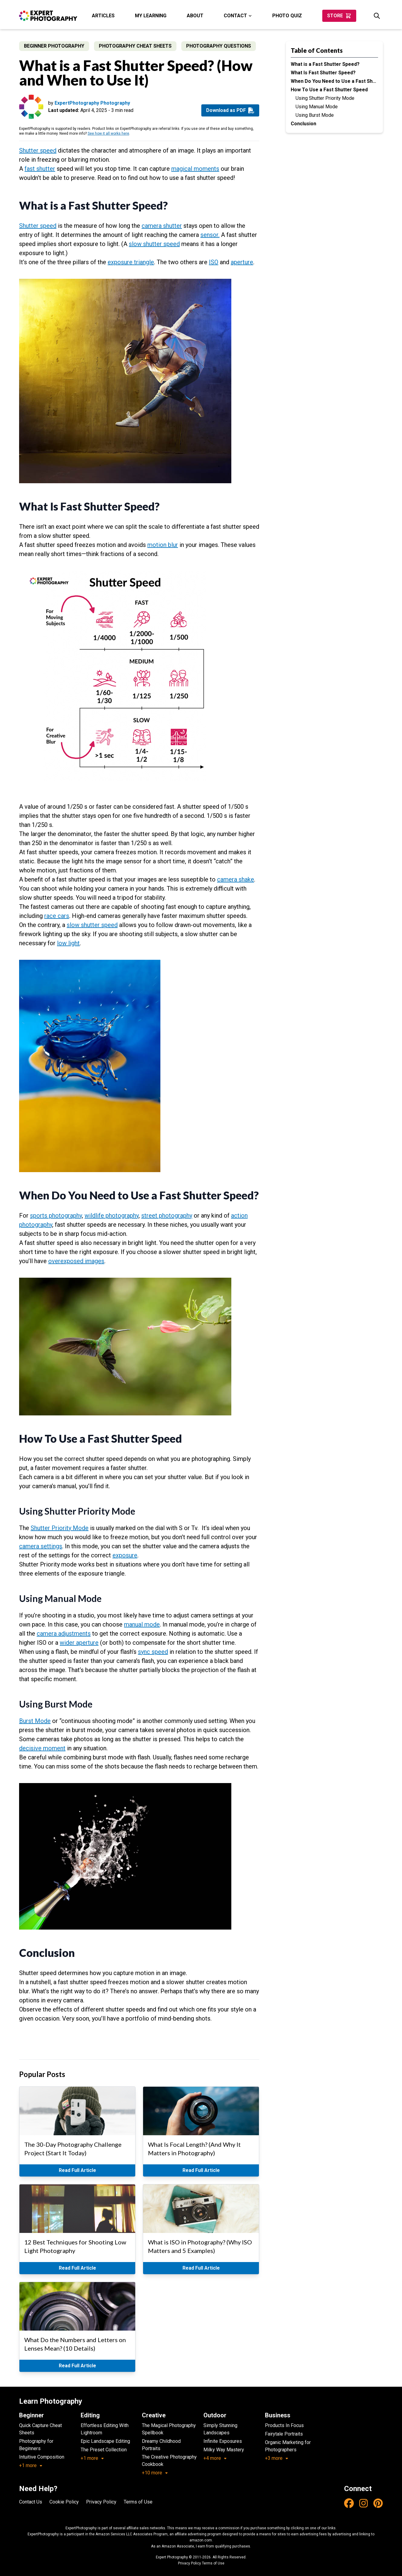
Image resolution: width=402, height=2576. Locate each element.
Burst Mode (35, 1721)
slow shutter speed (154, 244)
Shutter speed (37, 150)
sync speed (153, 1651)
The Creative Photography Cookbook (169, 2460)
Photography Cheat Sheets (135, 46)
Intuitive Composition (41, 2457)
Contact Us (30, 2502)
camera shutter (162, 225)
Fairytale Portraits (284, 2434)
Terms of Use (138, 2502)
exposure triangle (131, 262)
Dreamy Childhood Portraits (161, 2444)
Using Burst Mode (315, 115)
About (195, 16)
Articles (103, 16)
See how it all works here (108, 133)
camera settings (40, 1546)
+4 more (215, 2458)
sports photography (56, 1215)
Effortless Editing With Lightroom (105, 2429)
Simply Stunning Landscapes (220, 2429)
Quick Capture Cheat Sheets (40, 2429)
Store (339, 16)
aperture (242, 262)
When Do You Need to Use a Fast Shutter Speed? (334, 81)
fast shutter (40, 168)
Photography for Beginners (36, 2444)
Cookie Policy (64, 2502)
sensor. (209, 234)
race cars (56, 915)
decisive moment (42, 1748)
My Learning (150, 16)
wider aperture (79, 1642)
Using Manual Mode (317, 107)
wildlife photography (112, 1215)
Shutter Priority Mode (60, 1528)
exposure (124, 1555)
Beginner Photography (54, 46)
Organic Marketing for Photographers (288, 2446)
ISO (213, 262)
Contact (238, 16)
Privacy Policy (101, 2502)
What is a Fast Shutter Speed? (325, 64)
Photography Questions (218, 46)
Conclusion (303, 123)
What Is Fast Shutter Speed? (323, 73)
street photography (166, 1215)
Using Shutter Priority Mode (325, 98)
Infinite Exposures (222, 2441)
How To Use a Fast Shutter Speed (329, 90)
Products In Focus (284, 2425)
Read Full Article (77, 2170)
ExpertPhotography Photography (92, 103)
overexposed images (76, 1261)
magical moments (195, 168)
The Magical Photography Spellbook (169, 2429)
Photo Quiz (287, 16)
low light (68, 943)
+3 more (277, 2458)
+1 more (31, 2465)
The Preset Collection (104, 2450)
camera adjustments (64, 1633)
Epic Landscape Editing (105, 2441)
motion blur (162, 544)
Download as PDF (230, 110)
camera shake (235, 879)
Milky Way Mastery (223, 2450)
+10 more (155, 2473)
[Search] (377, 16)
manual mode (142, 1624)
